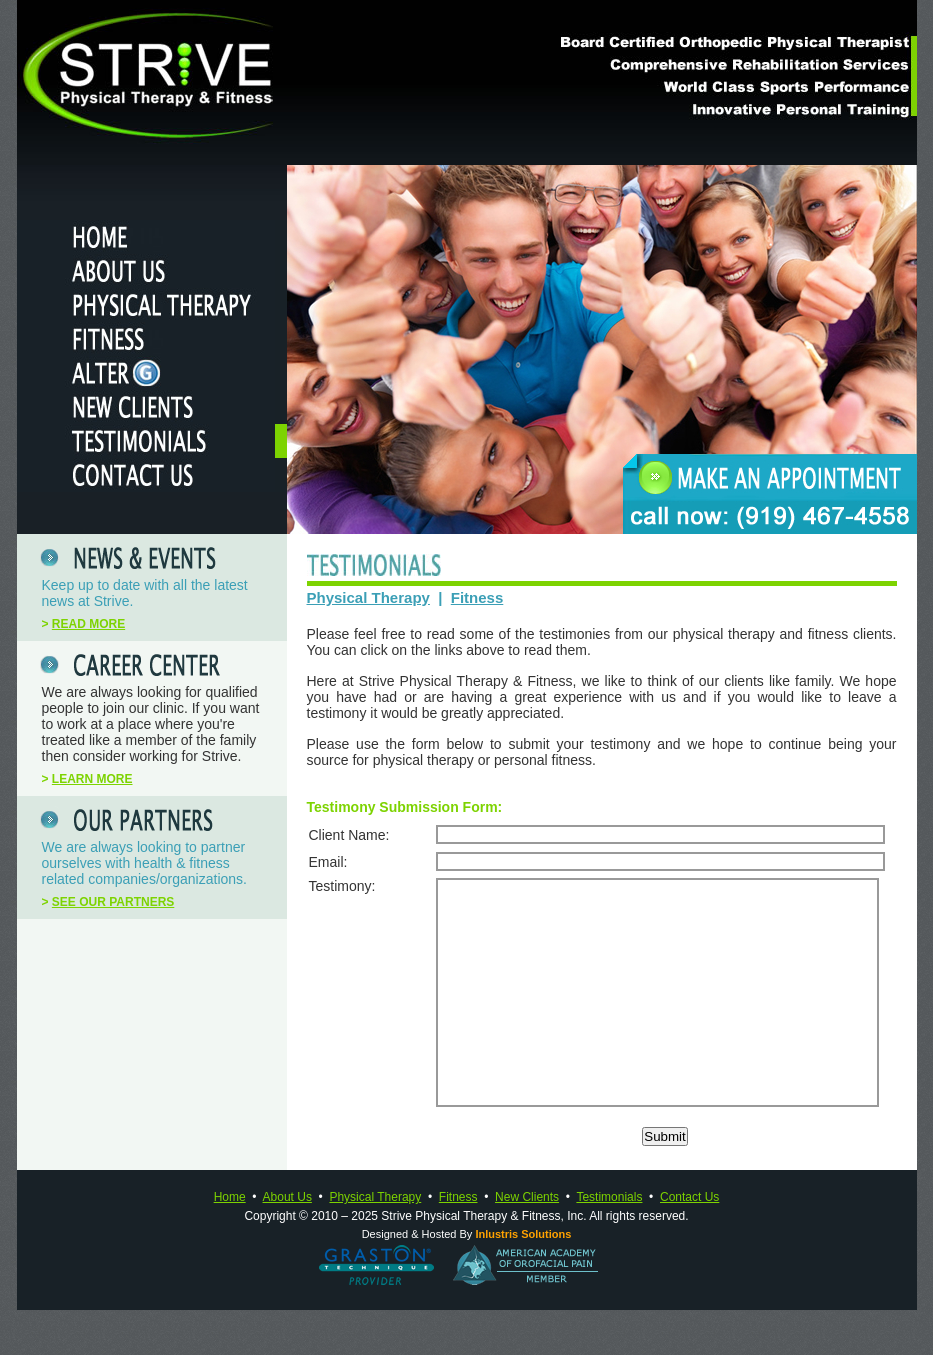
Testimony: (342, 886)
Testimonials (609, 1242)
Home (230, 1242)
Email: (328, 862)
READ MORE (88, 624)
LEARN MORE (92, 779)
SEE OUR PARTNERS (113, 902)
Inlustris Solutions (523, 1279)
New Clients (527, 1242)
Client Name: (349, 835)
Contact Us (689, 1242)
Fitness (477, 597)
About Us (287, 1242)
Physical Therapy (368, 597)
